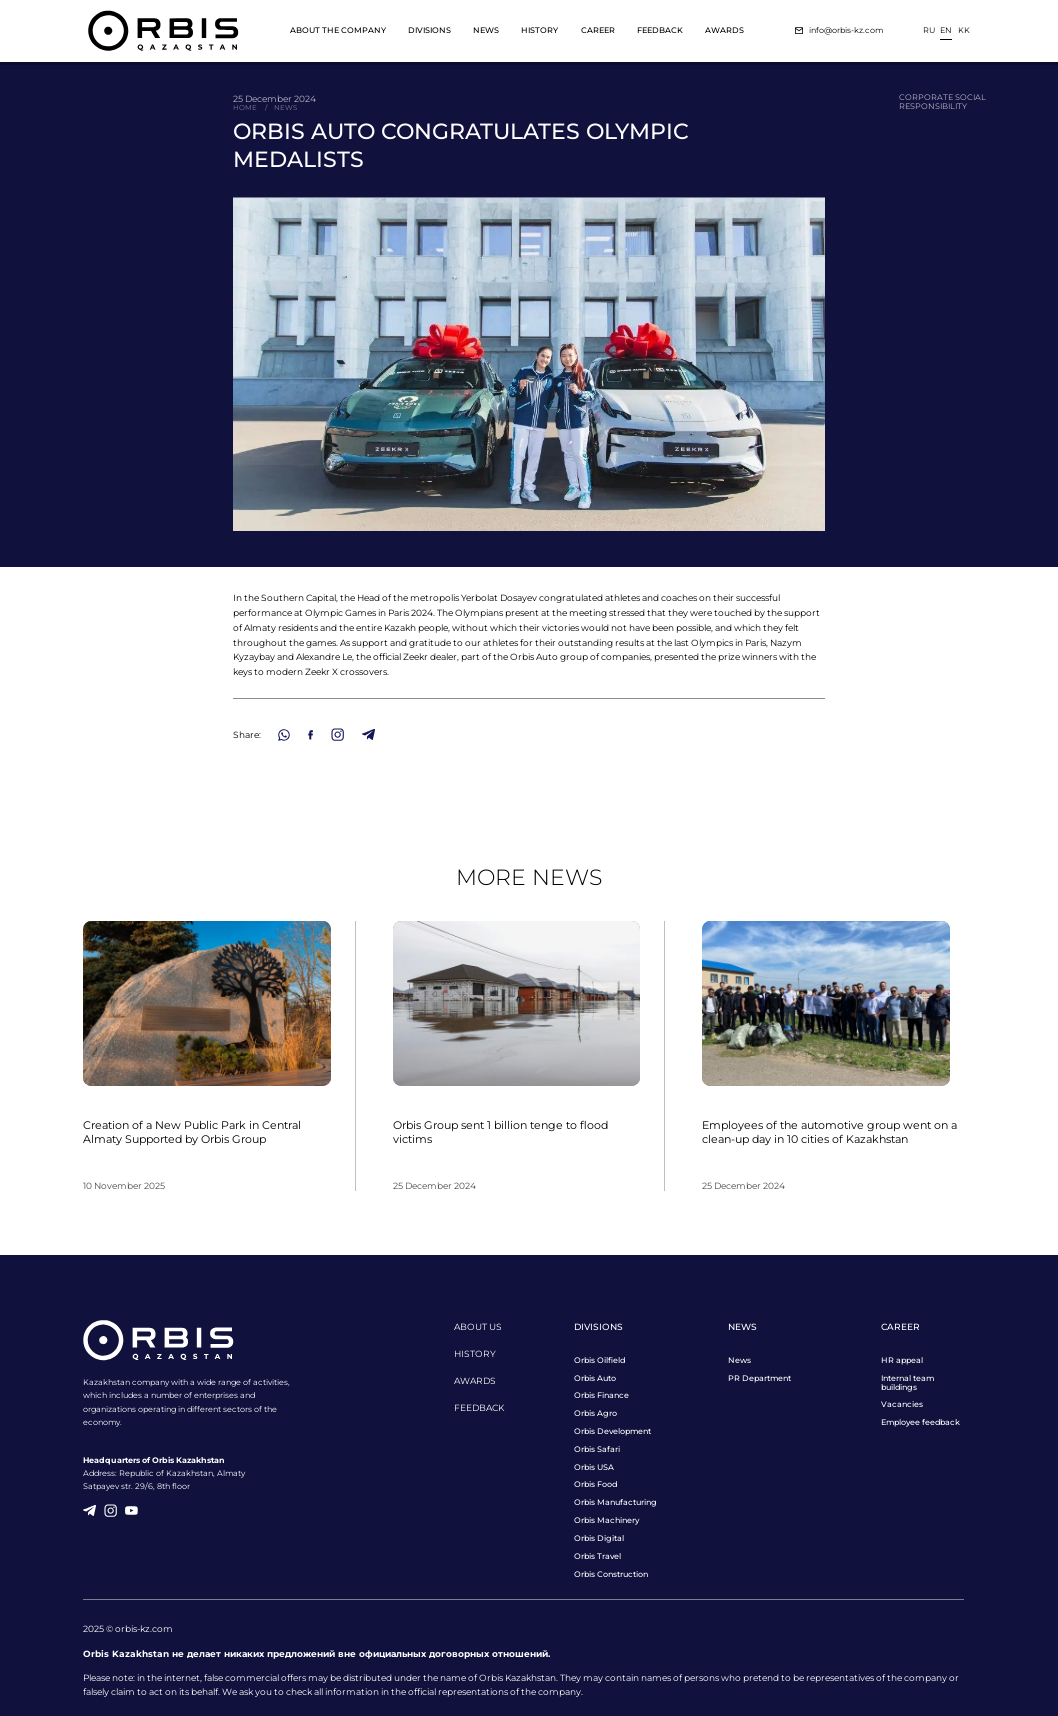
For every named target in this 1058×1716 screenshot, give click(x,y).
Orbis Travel (597, 1556)
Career (598, 30)
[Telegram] (368, 734)
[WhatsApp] (284, 735)
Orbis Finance (601, 1395)
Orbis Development (612, 1431)
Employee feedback (920, 1422)
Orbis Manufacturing (615, 1502)
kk (964, 30)
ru (929, 30)
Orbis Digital (599, 1538)
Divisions (429, 30)
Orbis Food (595, 1484)
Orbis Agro (595, 1413)
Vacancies (902, 1404)
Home (245, 108)
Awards (724, 30)
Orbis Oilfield (599, 1360)
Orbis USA (594, 1467)
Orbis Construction (611, 1574)
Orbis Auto (595, 1378)
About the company (338, 30)
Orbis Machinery (606, 1520)
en (946, 30)
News (486, 30)
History (539, 30)
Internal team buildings (907, 1383)
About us (478, 1326)
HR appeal (902, 1360)
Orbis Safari (597, 1449)
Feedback (660, 30)
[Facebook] (310, 735)
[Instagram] (337, 734)
